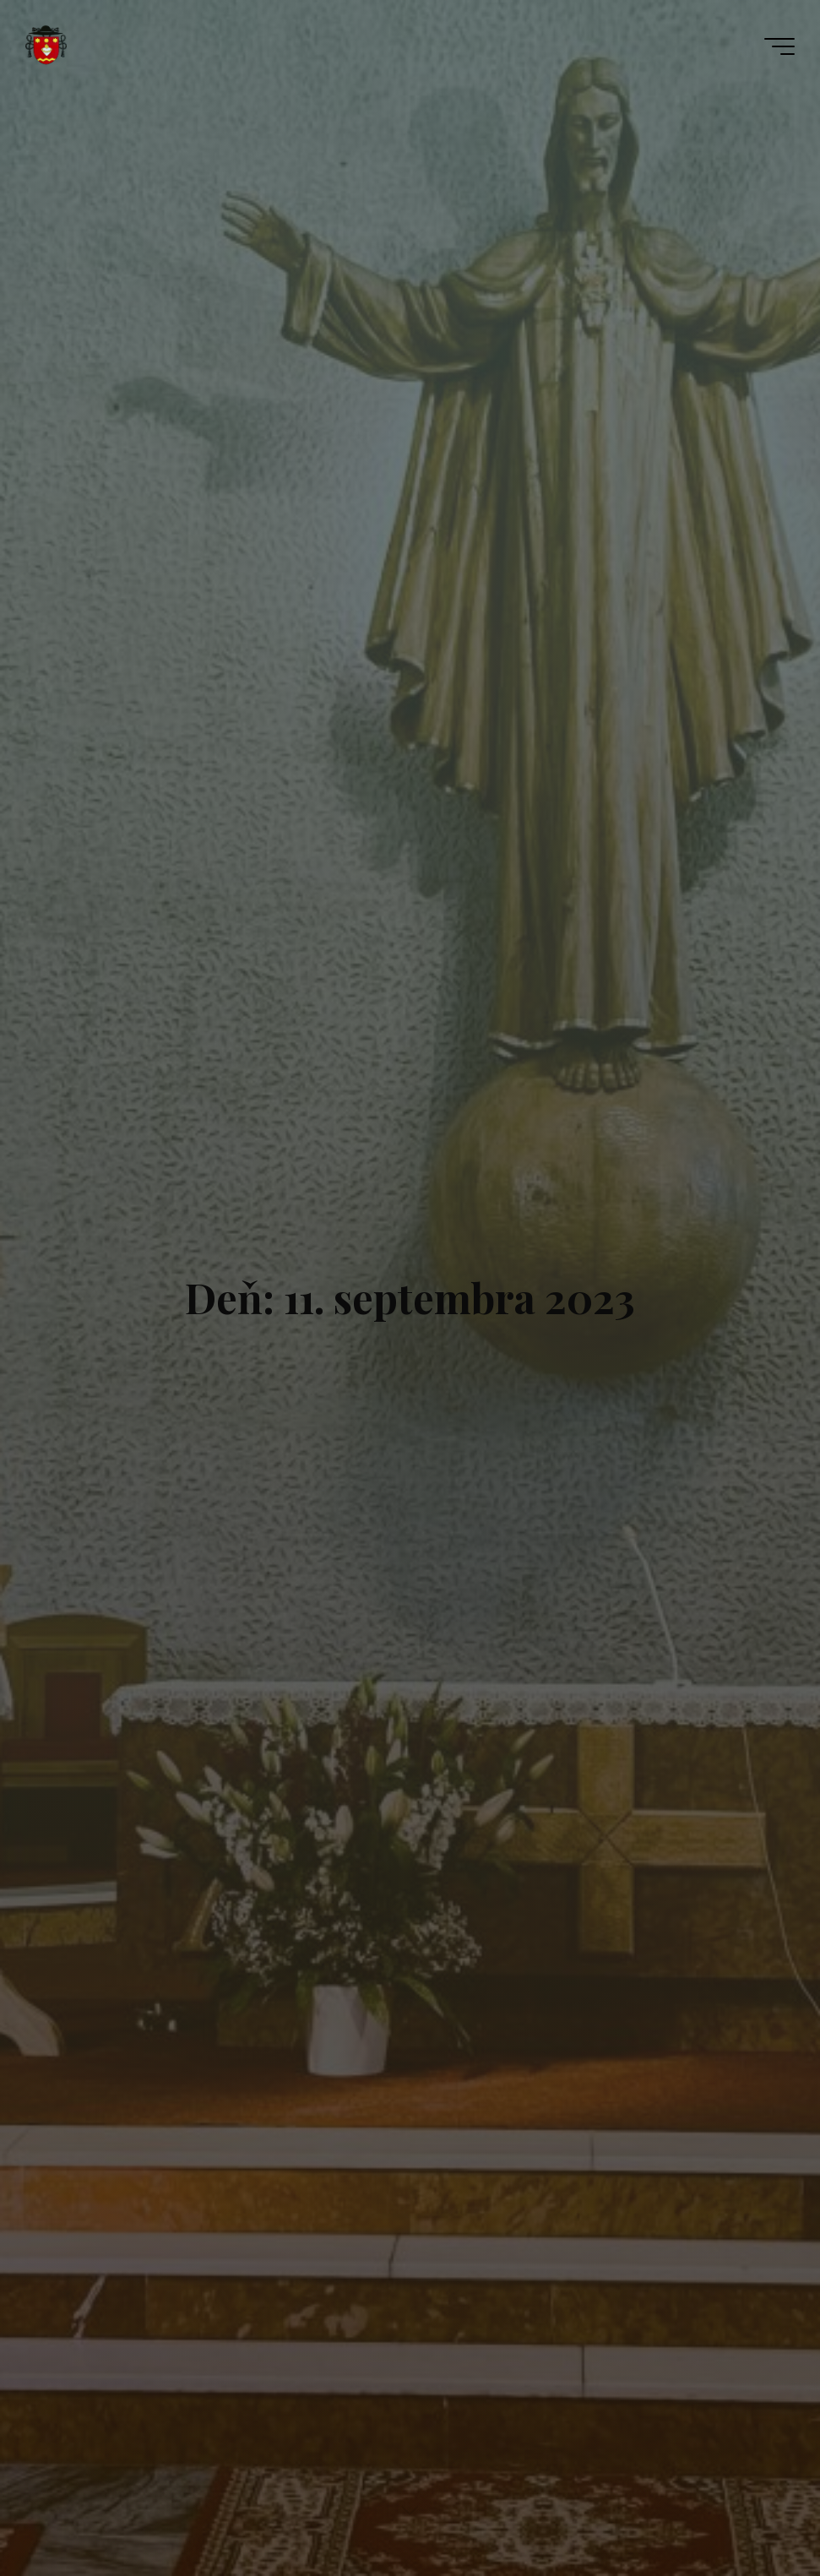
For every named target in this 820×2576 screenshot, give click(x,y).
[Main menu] (779, 46)
